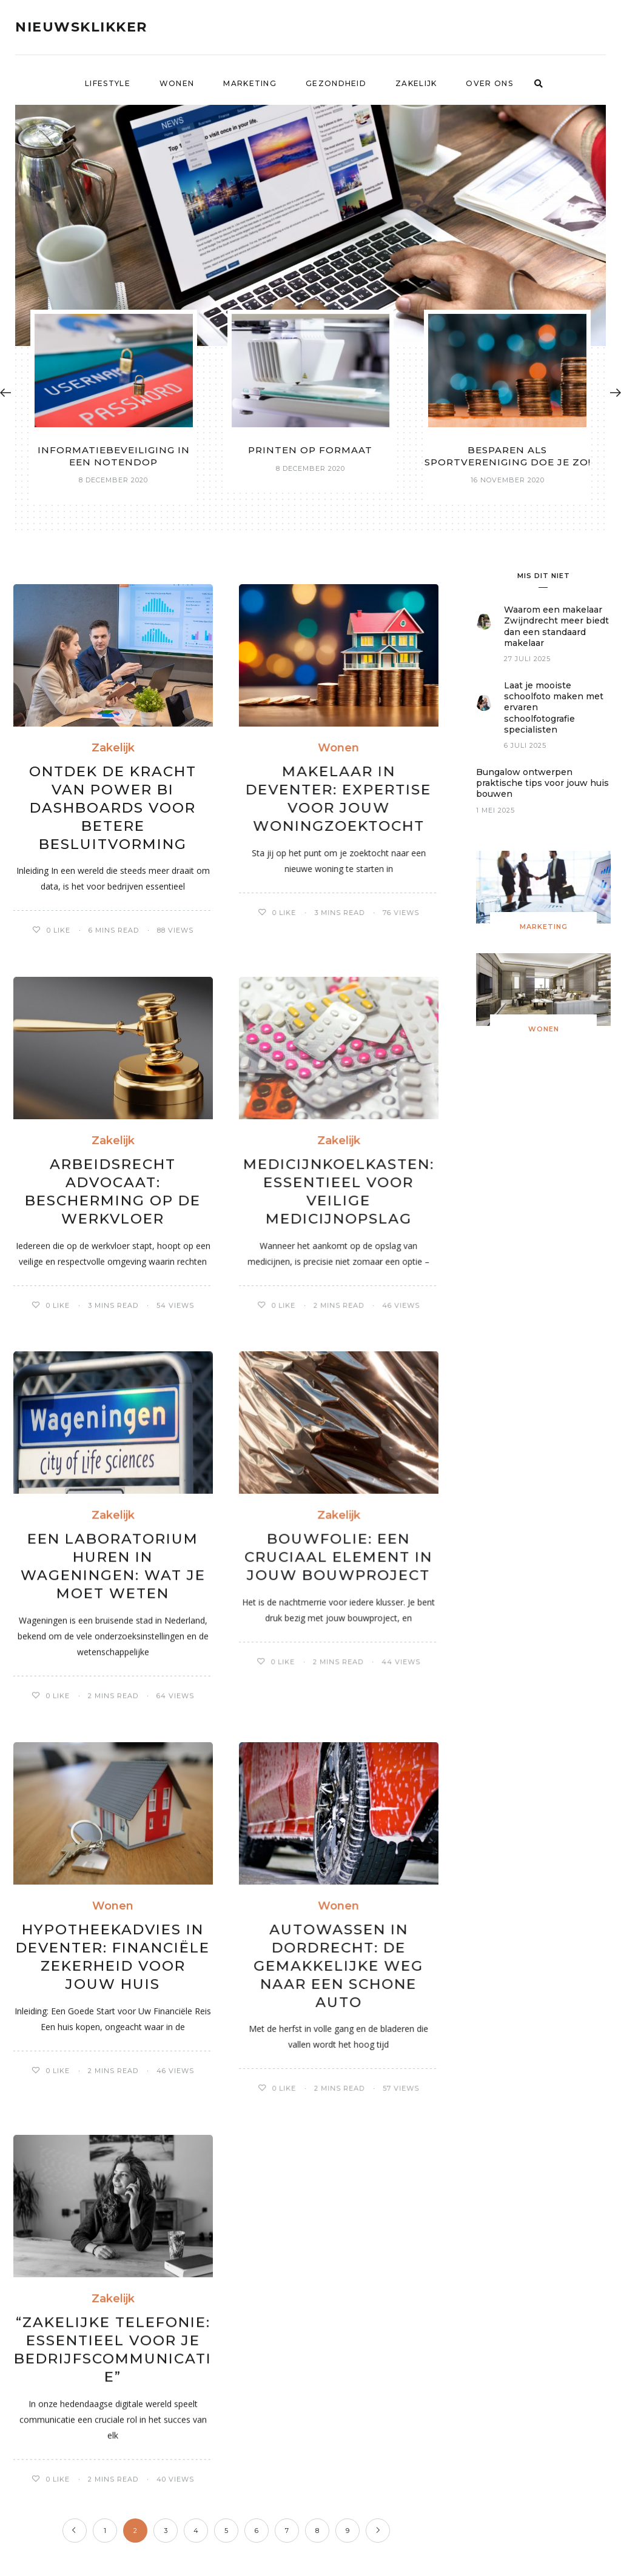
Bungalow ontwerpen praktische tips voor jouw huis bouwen (542, 783)
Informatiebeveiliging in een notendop (114, 456)
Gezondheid (336, 83)
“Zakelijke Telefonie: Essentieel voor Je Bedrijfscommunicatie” (113, 2349)
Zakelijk (416, 83)
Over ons (489, 83)
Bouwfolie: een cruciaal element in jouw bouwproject (338, 1556)
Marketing (250, 83)
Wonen (177, 83)
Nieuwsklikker (81, 27)
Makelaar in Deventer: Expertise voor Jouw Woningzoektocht (338, 798)
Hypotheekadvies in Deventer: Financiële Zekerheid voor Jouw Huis (113, 1956)
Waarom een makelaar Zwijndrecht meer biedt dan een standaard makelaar (556, 626)
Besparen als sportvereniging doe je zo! (508, 456)
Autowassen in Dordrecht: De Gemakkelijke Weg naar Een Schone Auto (338, 1966)
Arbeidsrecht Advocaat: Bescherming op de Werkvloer (113, 1191)
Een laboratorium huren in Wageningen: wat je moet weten (113, 1566)
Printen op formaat (310, 450)
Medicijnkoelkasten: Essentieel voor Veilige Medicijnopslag (338, 1191)
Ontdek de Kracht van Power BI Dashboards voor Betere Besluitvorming (112, 808)
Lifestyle (107, 83)
